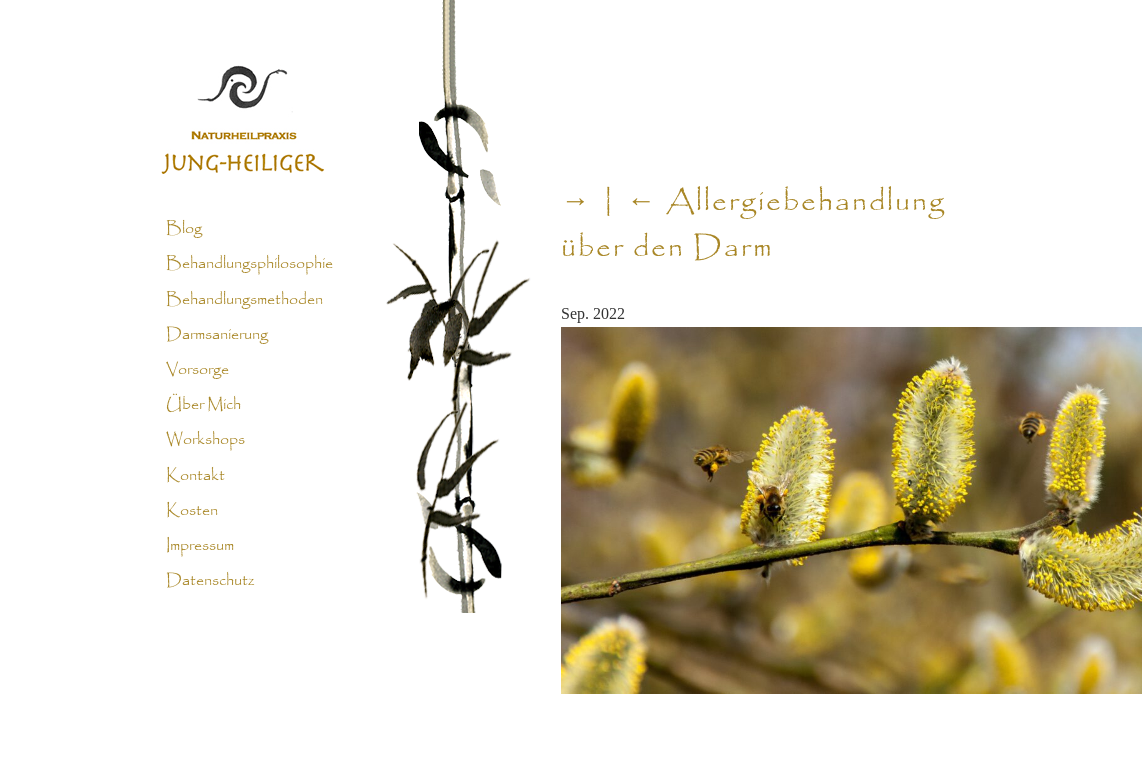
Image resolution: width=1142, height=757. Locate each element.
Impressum (200, 546)
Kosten (192, 511)
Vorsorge (197, 370)
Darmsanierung (217, 335)
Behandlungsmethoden (244, 299)
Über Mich (203, 405)
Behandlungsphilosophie (249, 264)
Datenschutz (210, 581)
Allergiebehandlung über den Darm (753, 226)
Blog (184, 229)
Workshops (205, 440)
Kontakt (195, 475)
